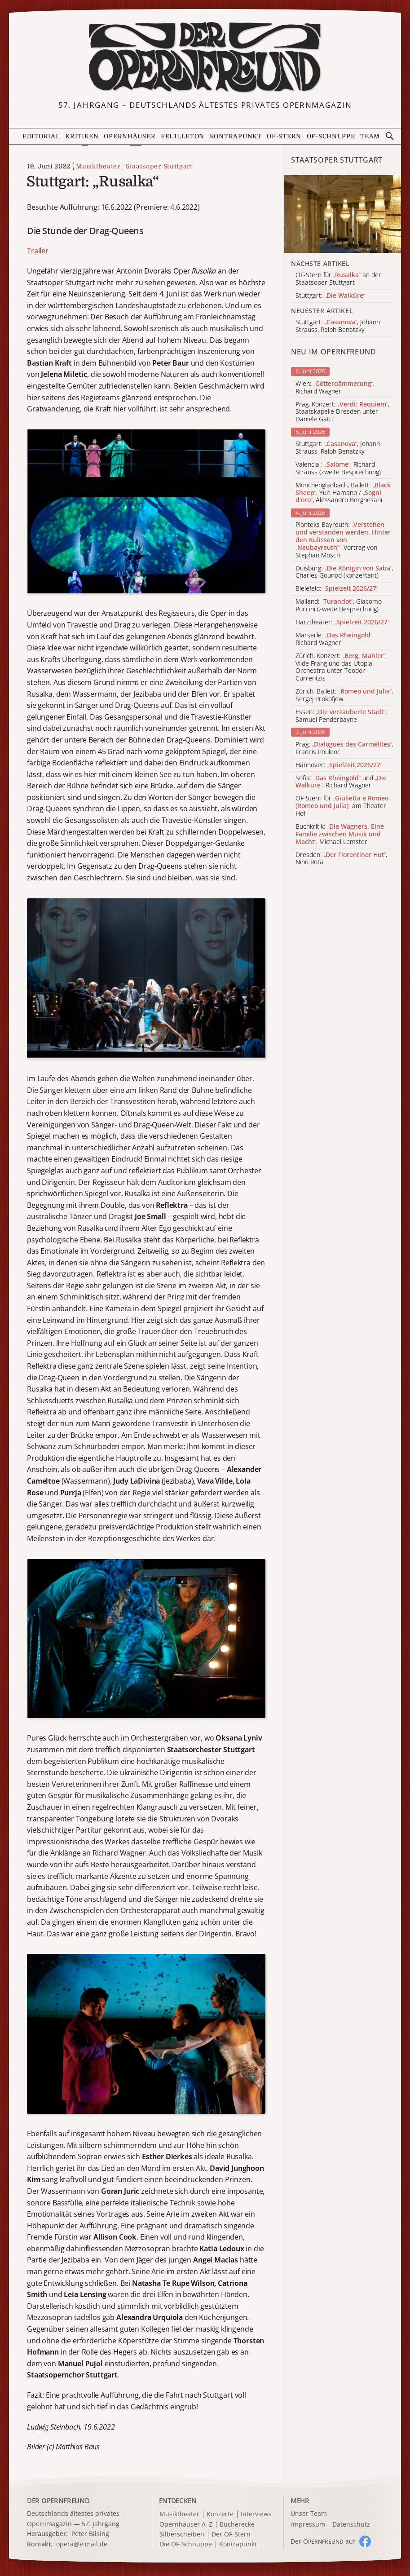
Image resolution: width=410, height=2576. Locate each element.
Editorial (41, 136)
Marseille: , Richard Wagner (334, 639)
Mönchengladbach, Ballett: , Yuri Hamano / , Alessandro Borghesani (343, 493)
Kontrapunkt (236, 136)
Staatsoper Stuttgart (159, 166)
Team (370, 136)
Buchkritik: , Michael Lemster (339, 834)
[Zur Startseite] (205, 57)
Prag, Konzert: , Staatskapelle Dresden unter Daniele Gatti (342, 412)
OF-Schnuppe (331, 136)
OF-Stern (284, 136)
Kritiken (82, 136)
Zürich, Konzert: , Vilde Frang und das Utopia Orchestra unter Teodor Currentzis (341, 667)
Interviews (256, 2514)
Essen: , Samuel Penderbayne (341, 716)
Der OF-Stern (231, 2534)
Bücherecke (237, 2524)
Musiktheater (98, 166)
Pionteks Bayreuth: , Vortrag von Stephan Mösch (343, 540)
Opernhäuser (129, 136)
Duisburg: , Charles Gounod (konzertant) (344, 572)
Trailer (37, 251)
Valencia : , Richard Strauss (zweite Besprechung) (338, 468)
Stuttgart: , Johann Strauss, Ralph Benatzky (337, 447)
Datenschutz (351, 2524)
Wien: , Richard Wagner (335, 387)
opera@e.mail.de (81, 2544)
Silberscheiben (181, 2534)
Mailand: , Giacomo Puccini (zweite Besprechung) (338, 605)
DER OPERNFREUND (58, 2500)
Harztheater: (342, 622)
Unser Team (309, 2513)
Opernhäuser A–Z (185, 2524)
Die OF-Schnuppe (185, 2544)
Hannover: (338, 765)
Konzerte (220, 2514)
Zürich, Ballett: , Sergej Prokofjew (344, 695)
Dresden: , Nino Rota (341, 858)
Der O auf (323, 2541)
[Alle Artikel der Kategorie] (342, 214)
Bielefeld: (336, 588)
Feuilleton (182, 136)
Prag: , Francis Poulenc (344, 748)
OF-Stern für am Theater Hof (341, 806)
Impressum (308, 2524)
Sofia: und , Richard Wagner (341, 782)
